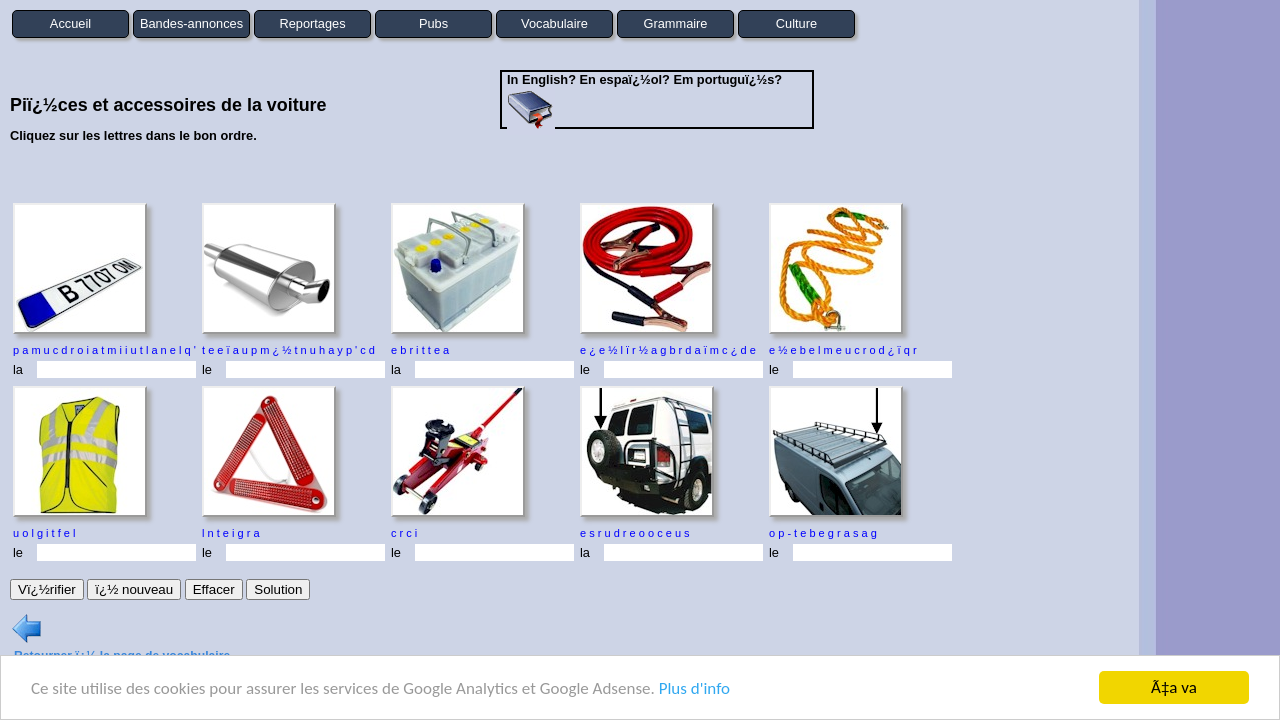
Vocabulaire (554, 23)
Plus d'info (694, 688)
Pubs (433, 23)
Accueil (70, 23)
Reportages (312, 23)
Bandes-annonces (191, 23)
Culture (796, 23)
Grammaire (676, 23)
